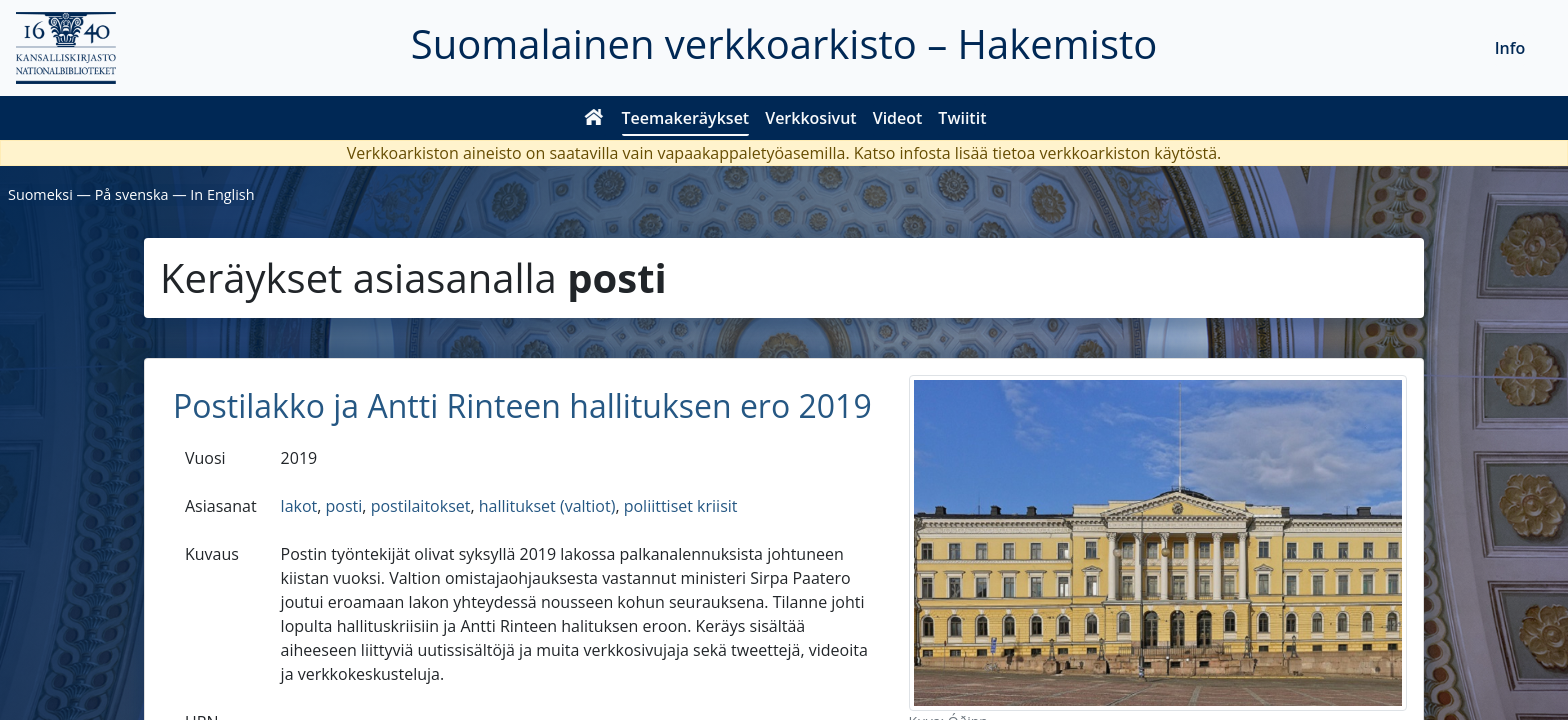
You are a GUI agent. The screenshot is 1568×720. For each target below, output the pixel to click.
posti (344, 506)
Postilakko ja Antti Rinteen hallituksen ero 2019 (522, 405)
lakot (299, 506)
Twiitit (962, 118)
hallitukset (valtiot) (547, 506)
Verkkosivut (810, 118)
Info (1510, 48)
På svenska (132, 194)
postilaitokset (421, 506)
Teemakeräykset (686, 118)
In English (222, 194)
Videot (898, 118)
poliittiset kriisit (681, 506)
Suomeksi (40, 194)
